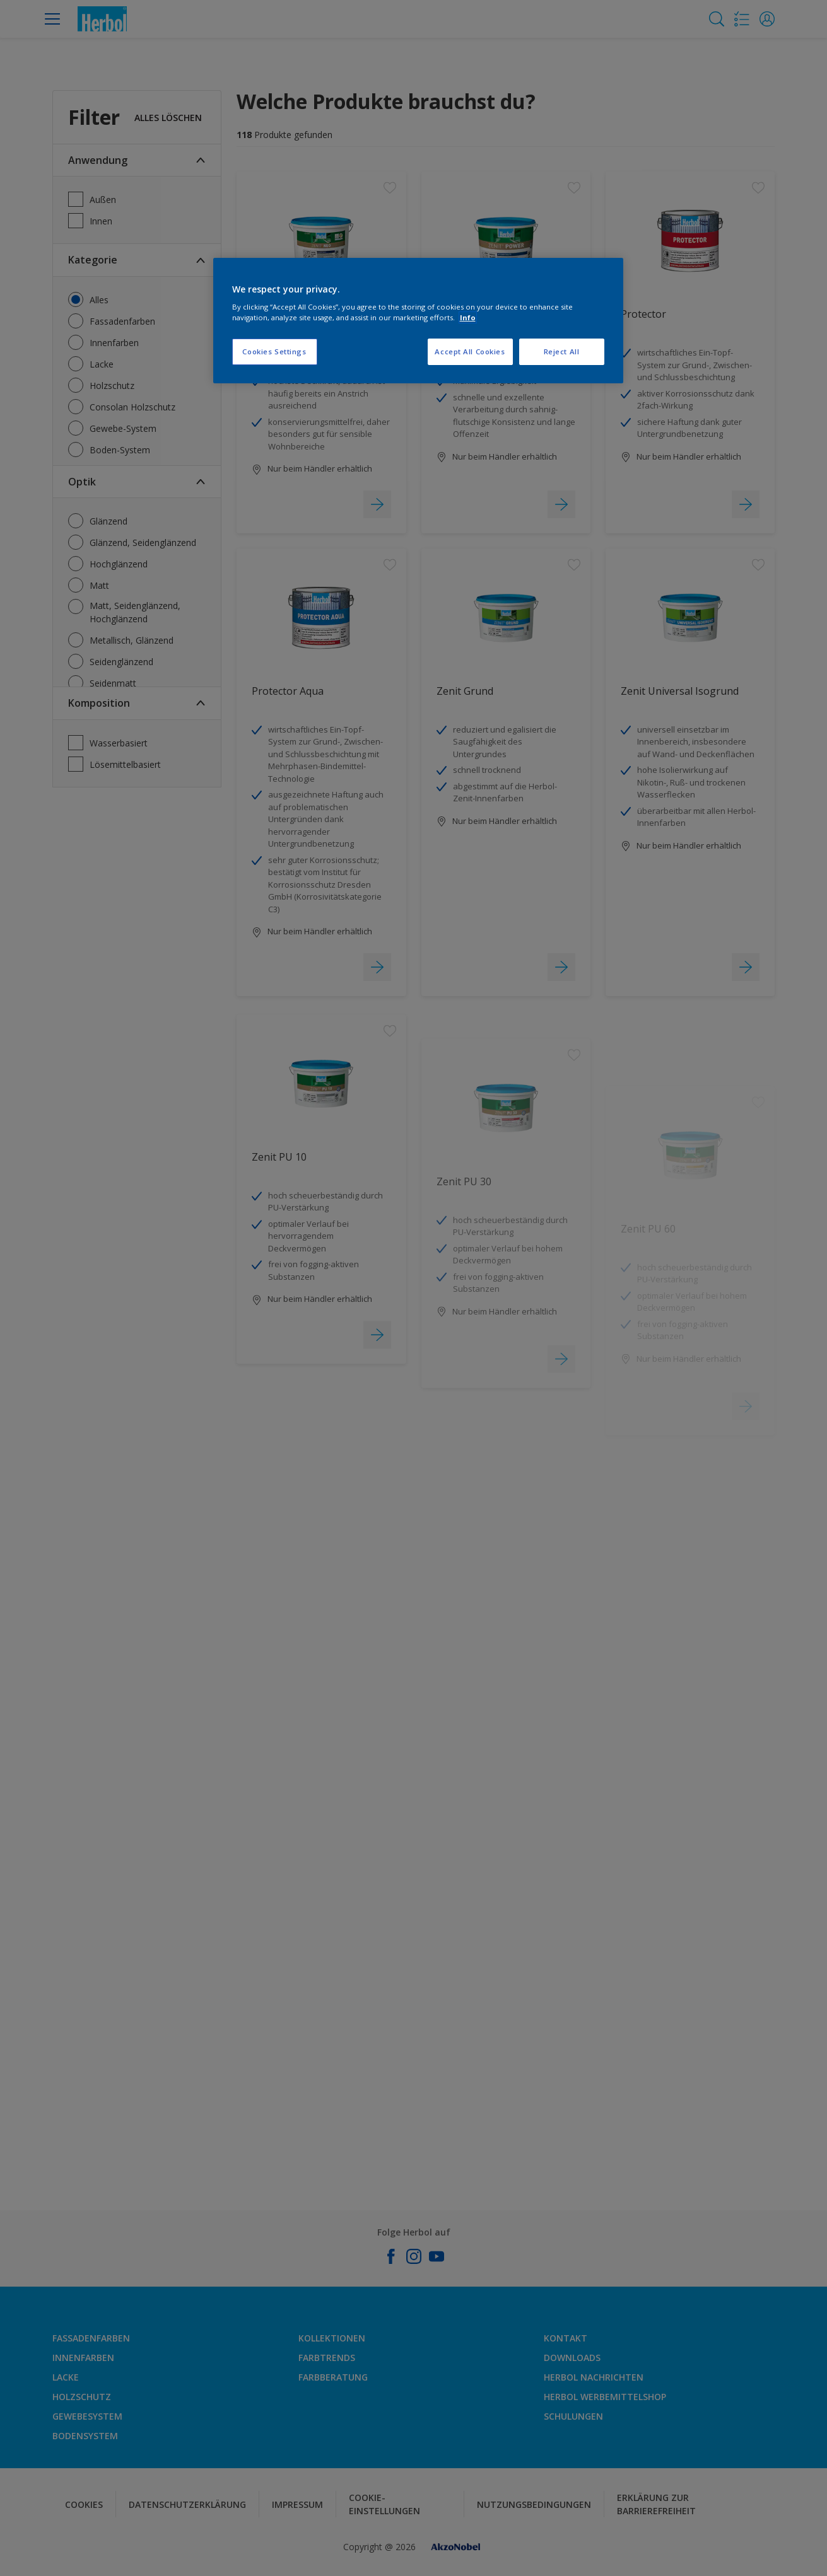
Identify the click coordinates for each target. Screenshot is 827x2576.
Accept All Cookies (470, 351)
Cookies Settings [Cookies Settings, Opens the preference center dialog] (274, 351)
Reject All (562, 351)
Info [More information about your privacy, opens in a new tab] (468, 317)
